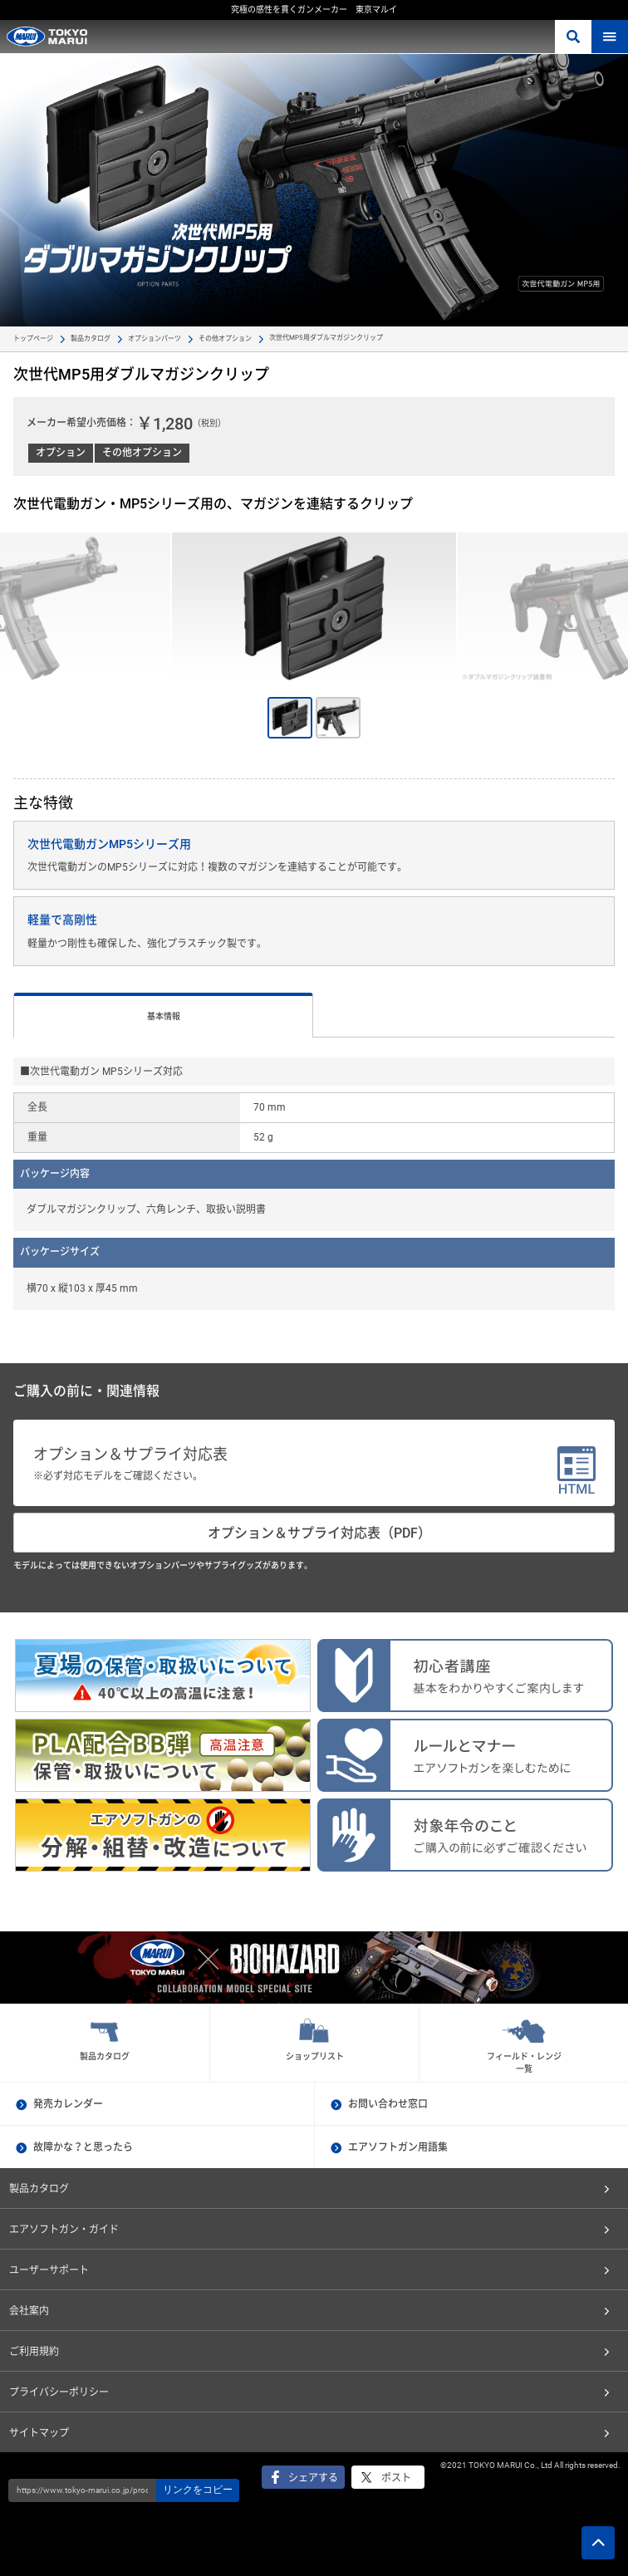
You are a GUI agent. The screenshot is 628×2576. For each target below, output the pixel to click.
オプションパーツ (154, 338)
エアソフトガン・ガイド (64, 2229)
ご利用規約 (34, 2352)
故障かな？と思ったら (83, 2147)
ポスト (396, 2478)
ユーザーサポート (49, 2270)
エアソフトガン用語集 (398, 2147)
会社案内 (29, 2311)
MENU (609, 36)
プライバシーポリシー (59, 2392)
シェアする (313, 2478)
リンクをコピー (198, 2489)
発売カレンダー (68, 2104)
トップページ (33, 338)
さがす (573, 36)
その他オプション (225, 338)
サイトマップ (39, 2433)
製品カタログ (90, 338)
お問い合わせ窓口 (388, 2104)
